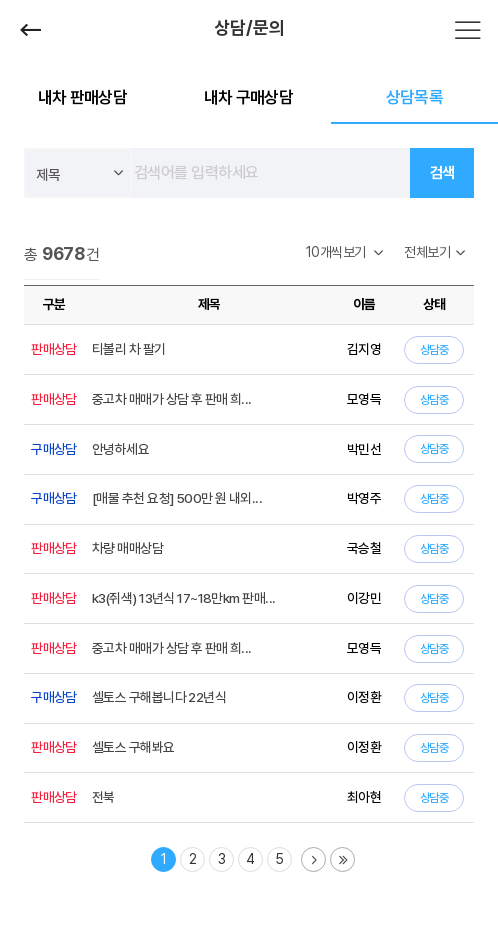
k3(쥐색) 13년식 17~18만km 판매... (183, 598)
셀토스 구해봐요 (133, 747)
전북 (103, 797)
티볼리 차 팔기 (129, 349)
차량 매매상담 (127, 548)
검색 (442, 173)
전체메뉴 (468, 30)
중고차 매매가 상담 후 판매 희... (172, 399)
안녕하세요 (120, 449)
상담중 (434, 350)
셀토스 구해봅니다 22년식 (159, 697)
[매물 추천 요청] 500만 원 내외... (177, 498)
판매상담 (54, 349)
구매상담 (54, 449)
